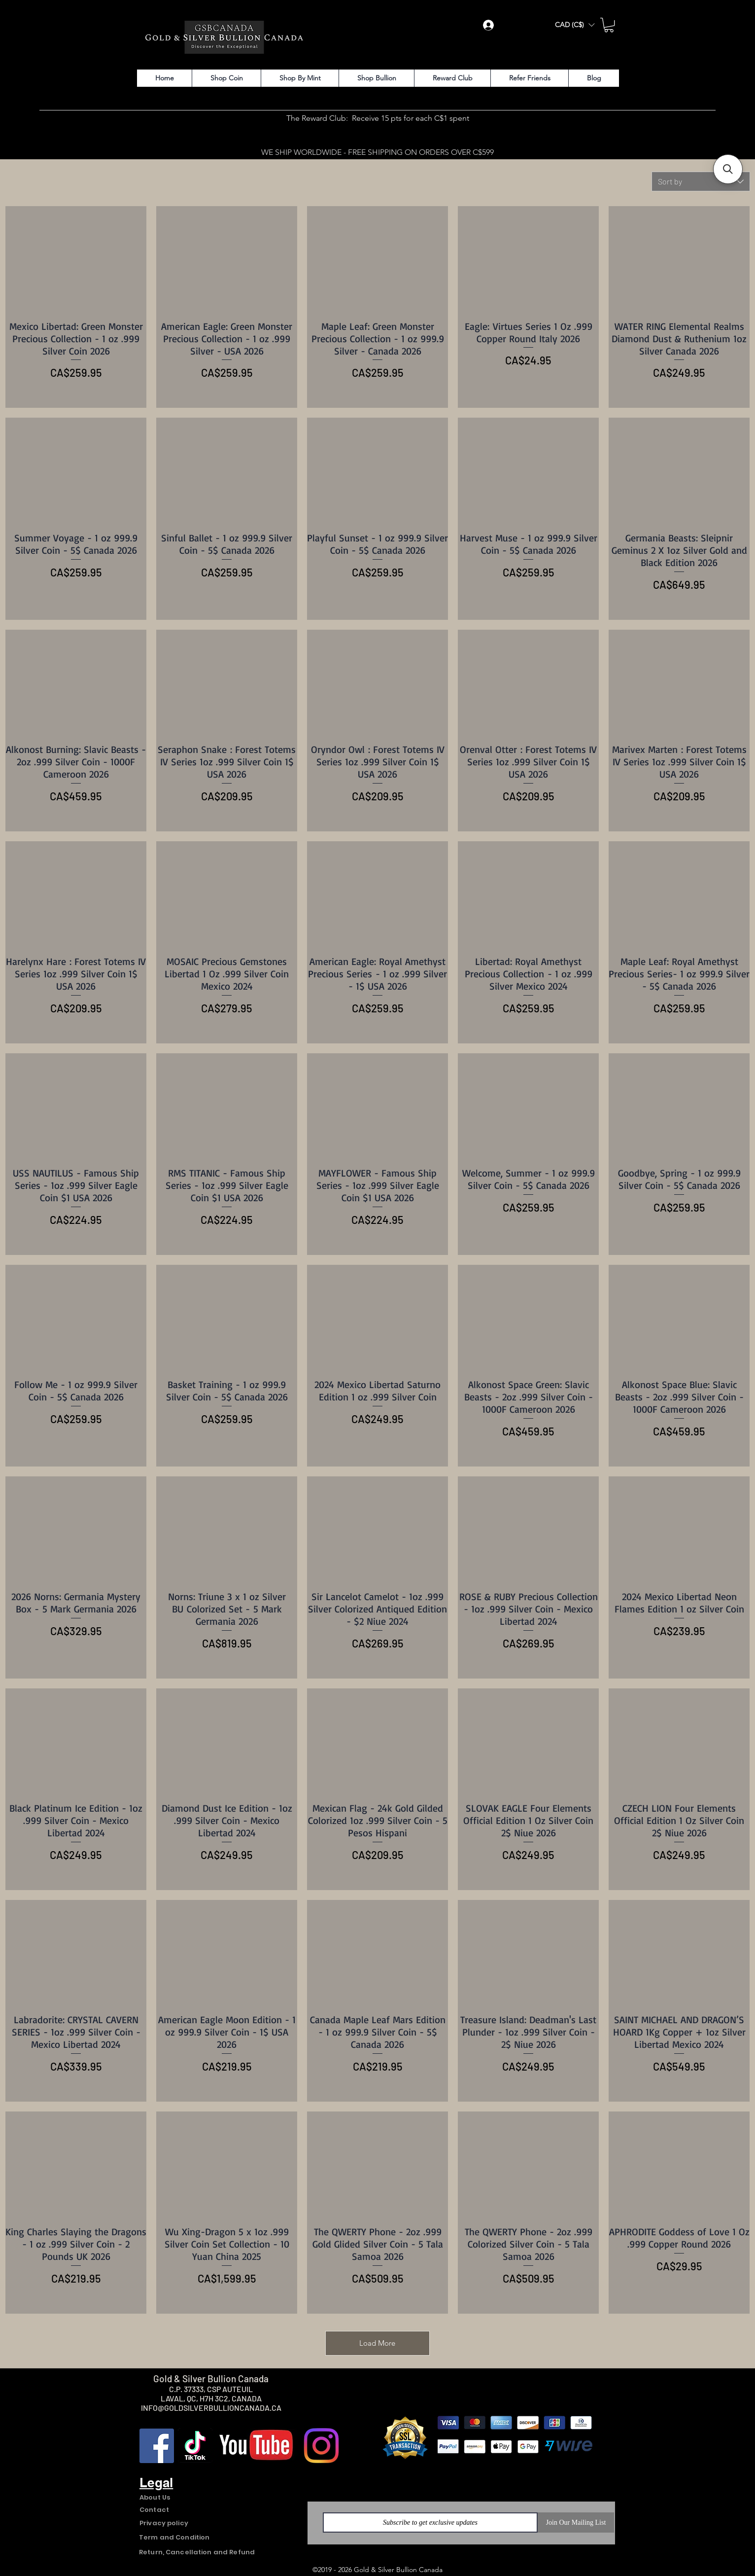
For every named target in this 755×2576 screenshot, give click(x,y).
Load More (377, 2343)
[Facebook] (156, 2446)
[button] (575, 24)
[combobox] (701, 181)
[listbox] (575, 24)
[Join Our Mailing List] (576, 2522)
